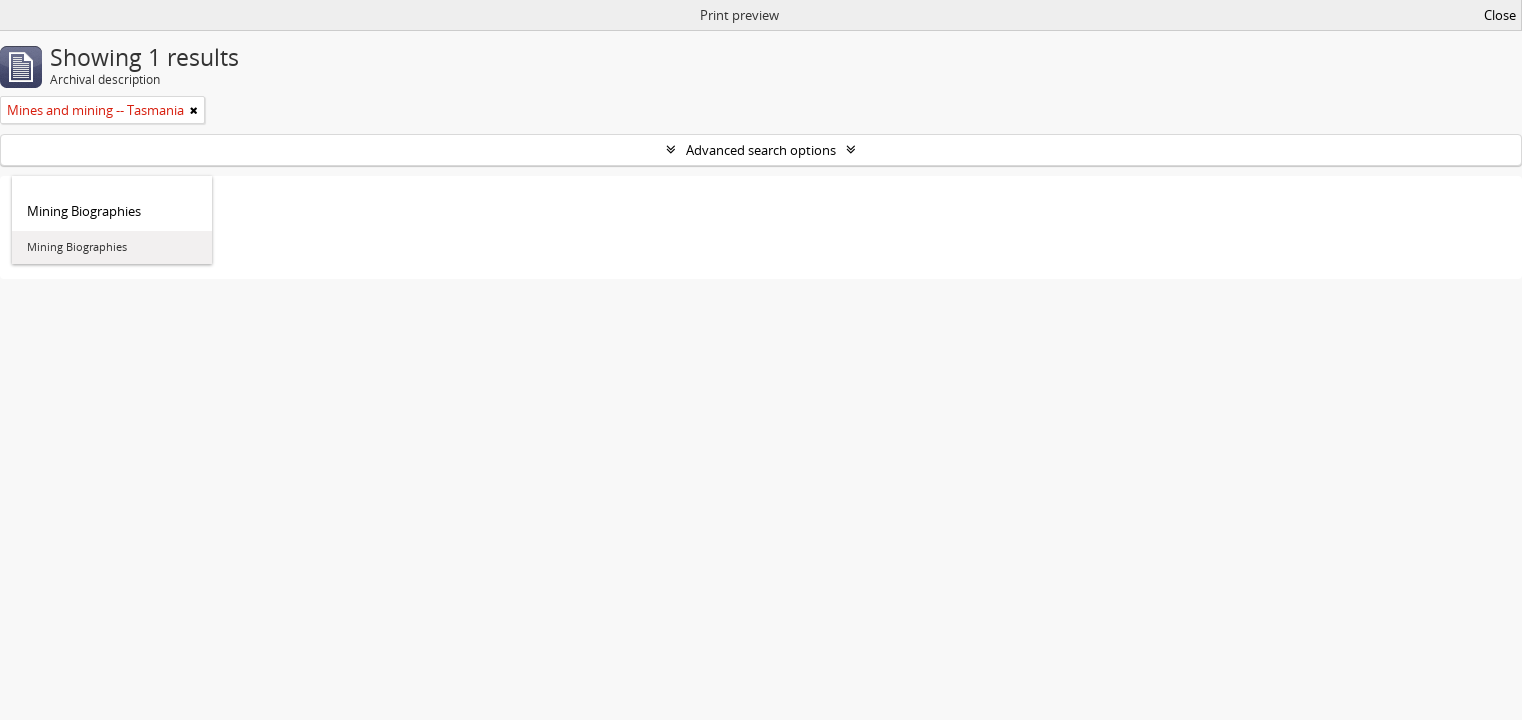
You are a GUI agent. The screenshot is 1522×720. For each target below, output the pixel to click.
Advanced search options (761, 150)
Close (1500, 15)
